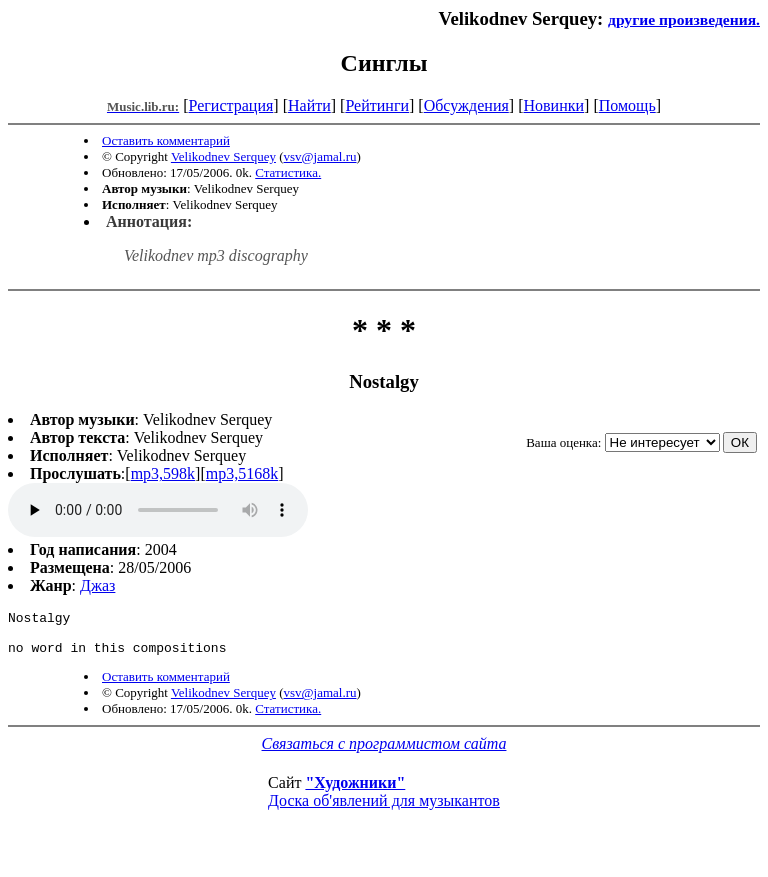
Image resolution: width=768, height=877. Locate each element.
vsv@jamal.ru (320, 156)
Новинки (553, 105)
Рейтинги (377, 105)
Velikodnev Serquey (223, 156)
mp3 (158, 510)
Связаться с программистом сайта (384, 752)
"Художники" (355, 791)
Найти (309, 105)
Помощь (627, 105)
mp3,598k (163, 473)
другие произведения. (684, 19)
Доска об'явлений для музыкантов (384, 809)
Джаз (97, 585)
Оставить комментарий (166, 140)
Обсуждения (466, 105)
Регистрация (231, 105)
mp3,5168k (242, 473)
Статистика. (288, 172)
